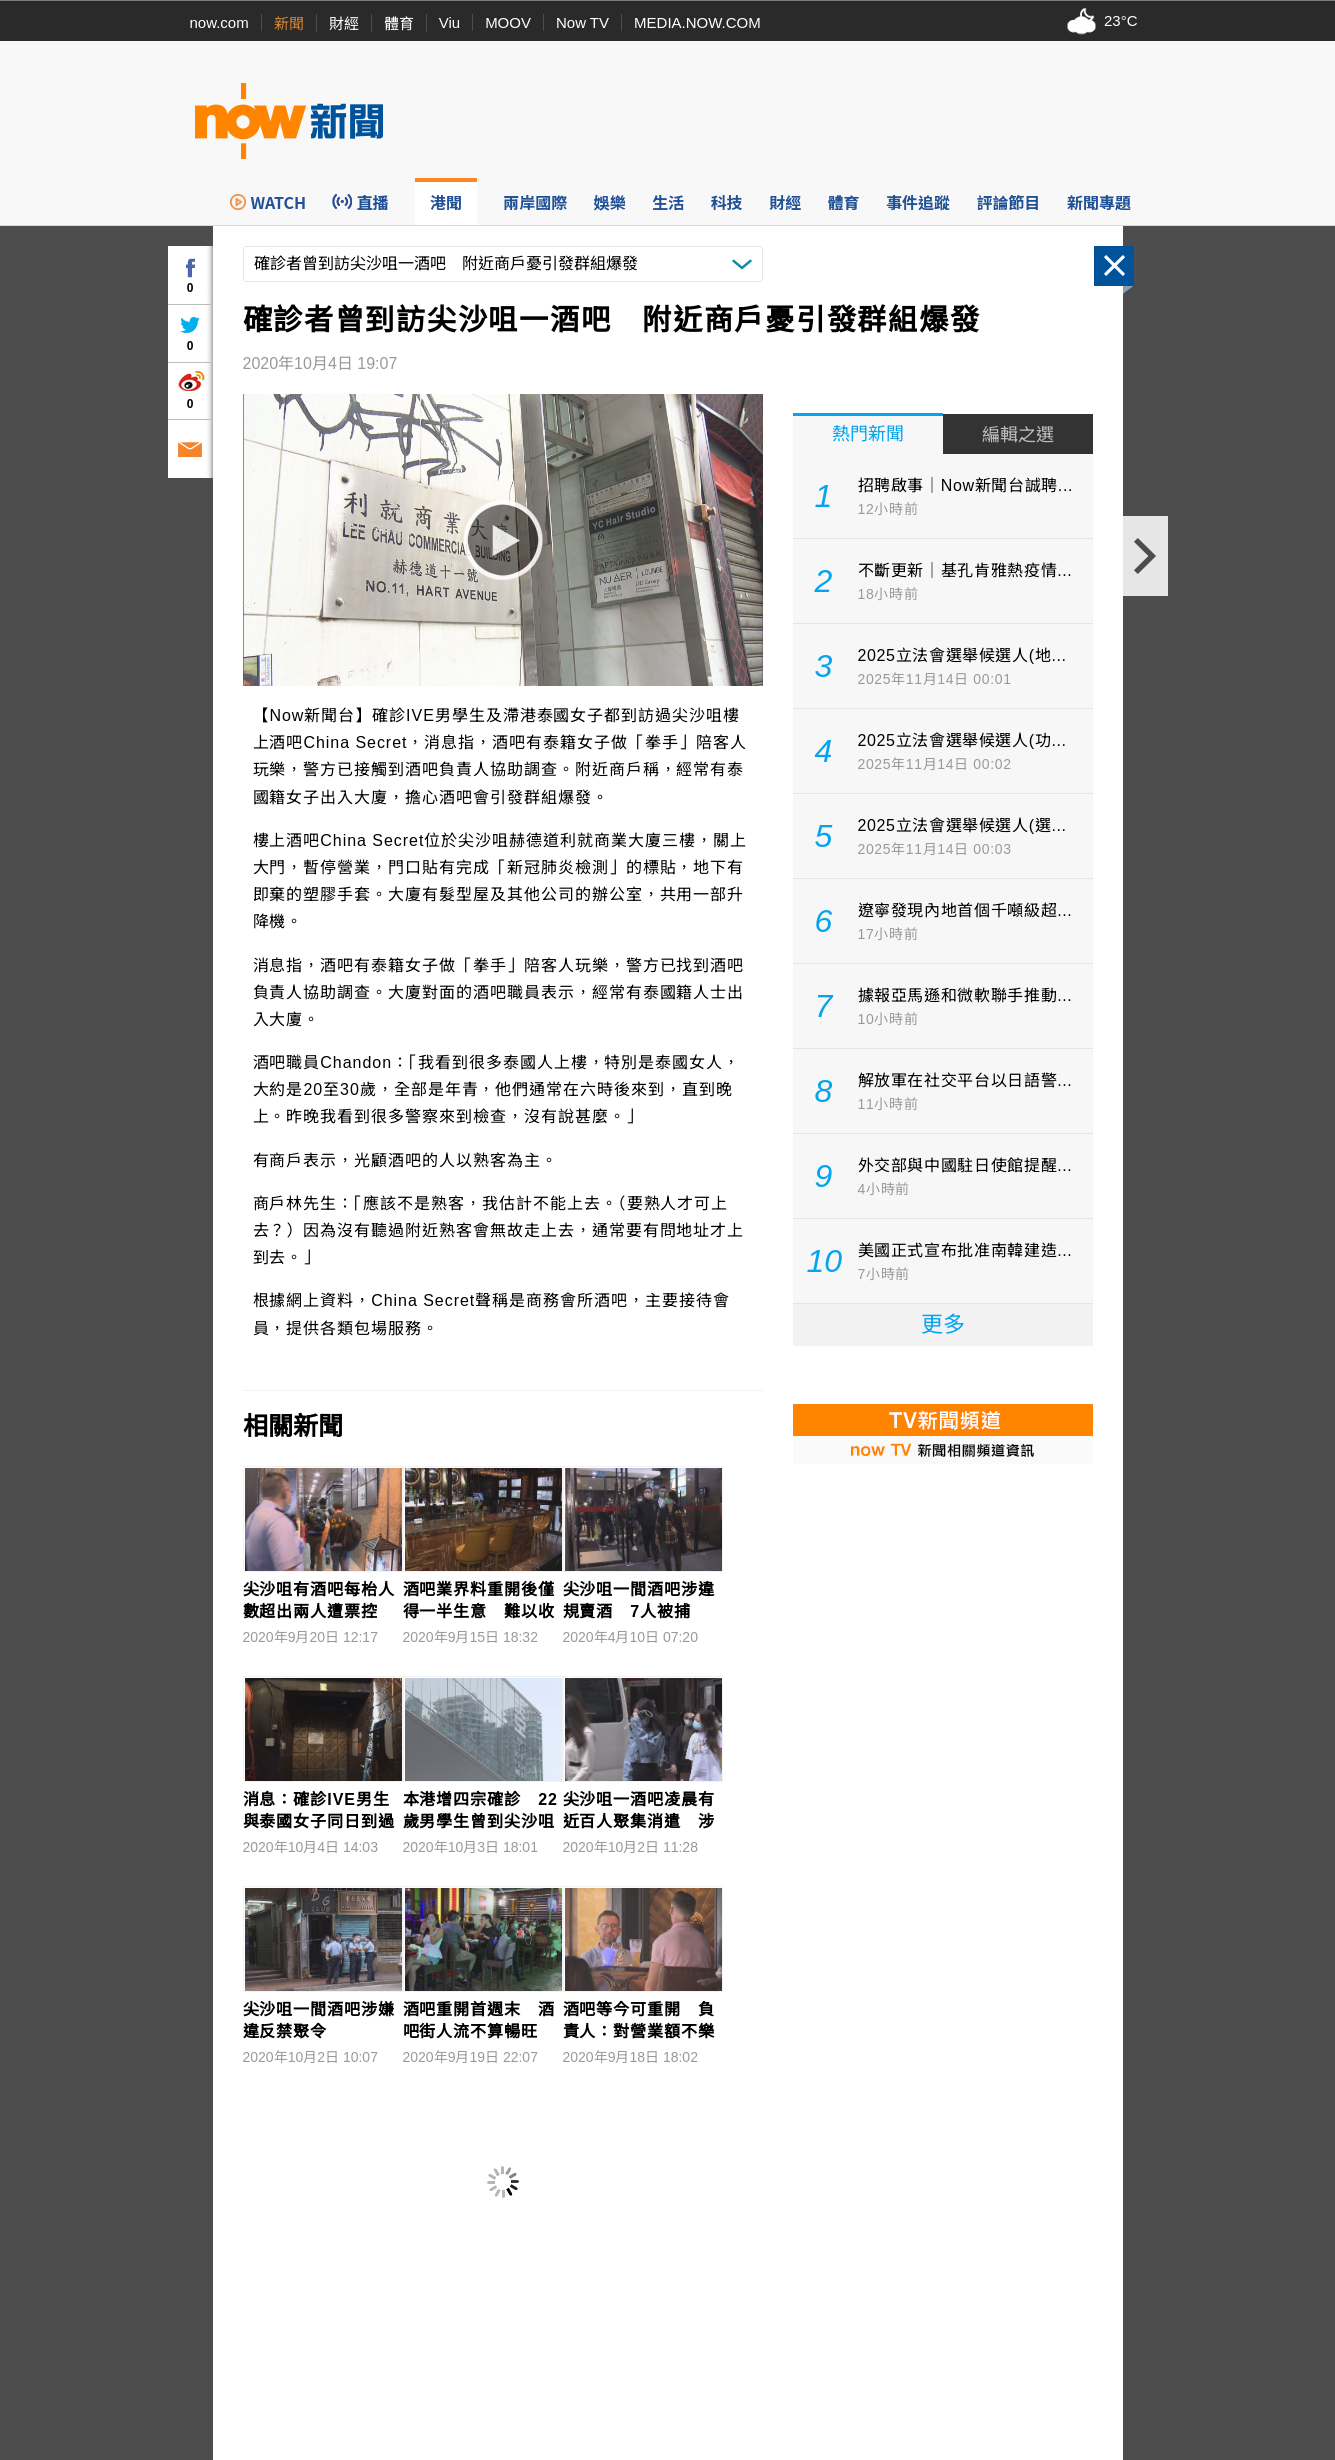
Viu (449, 22)
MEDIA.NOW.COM (697, 22)
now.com (219, 22)
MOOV (508, 22)
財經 (344, 23)
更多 (943, 1324)
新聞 (289, 23)
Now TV (582, 22)
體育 (399, 23)
